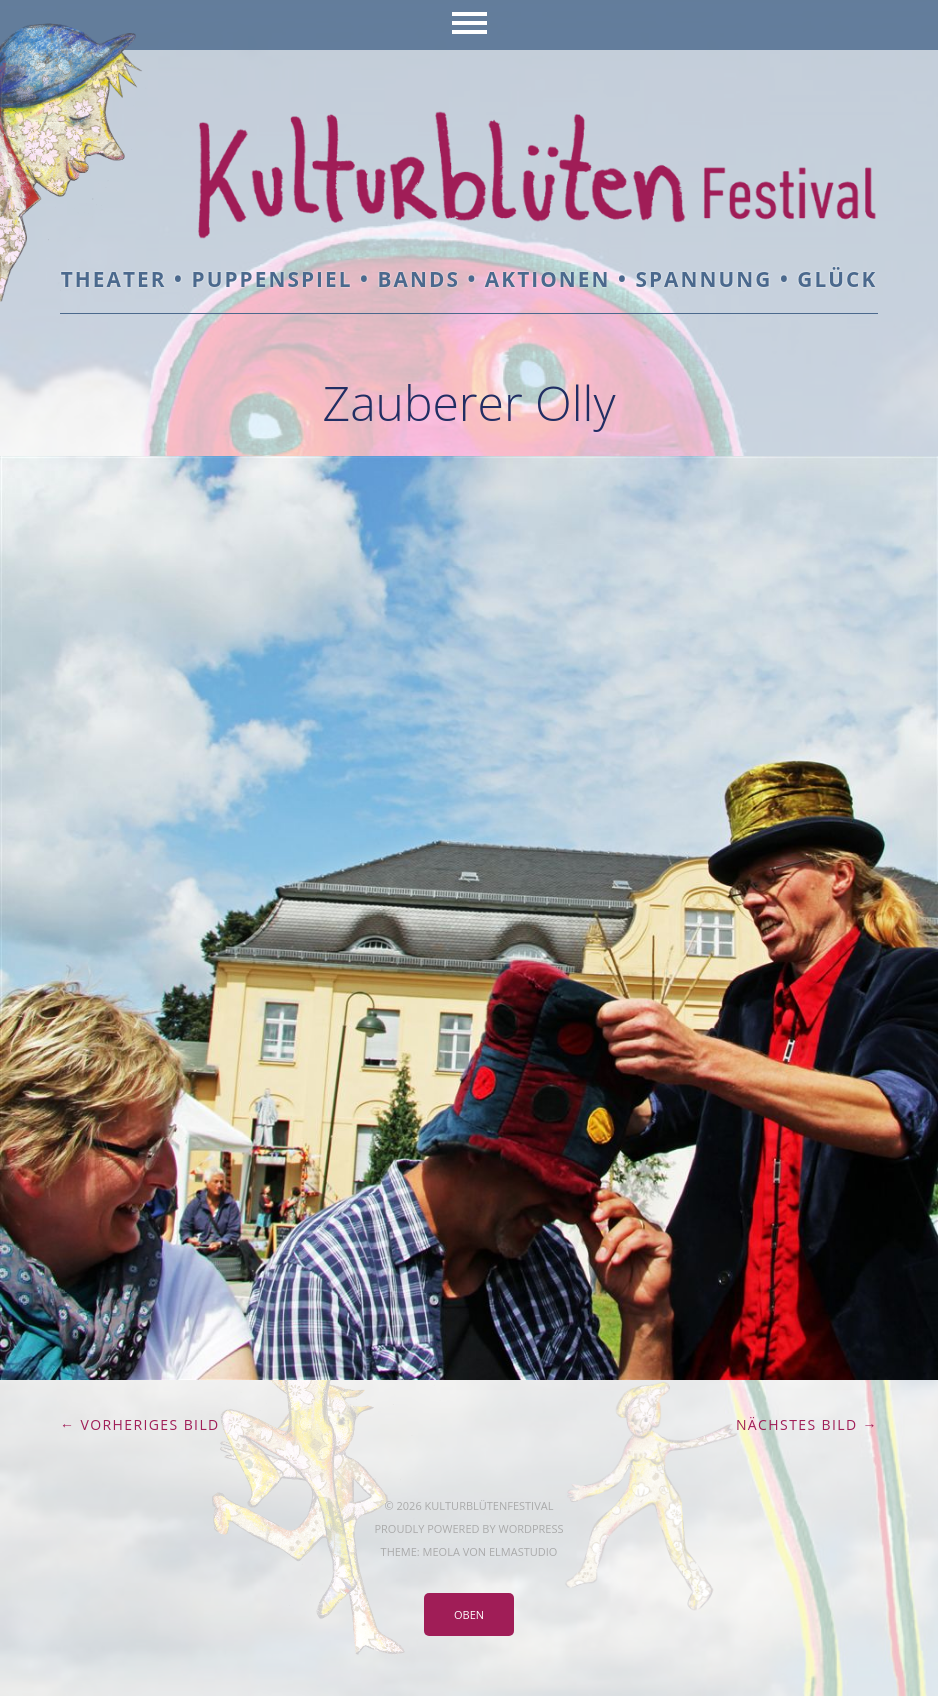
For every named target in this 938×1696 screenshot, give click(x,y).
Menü (469, 25)
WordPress (530, 1528)
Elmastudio (523, 1551)
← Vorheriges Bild (140, 1424)
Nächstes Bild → (807, 1424)
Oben (469, 1614)
